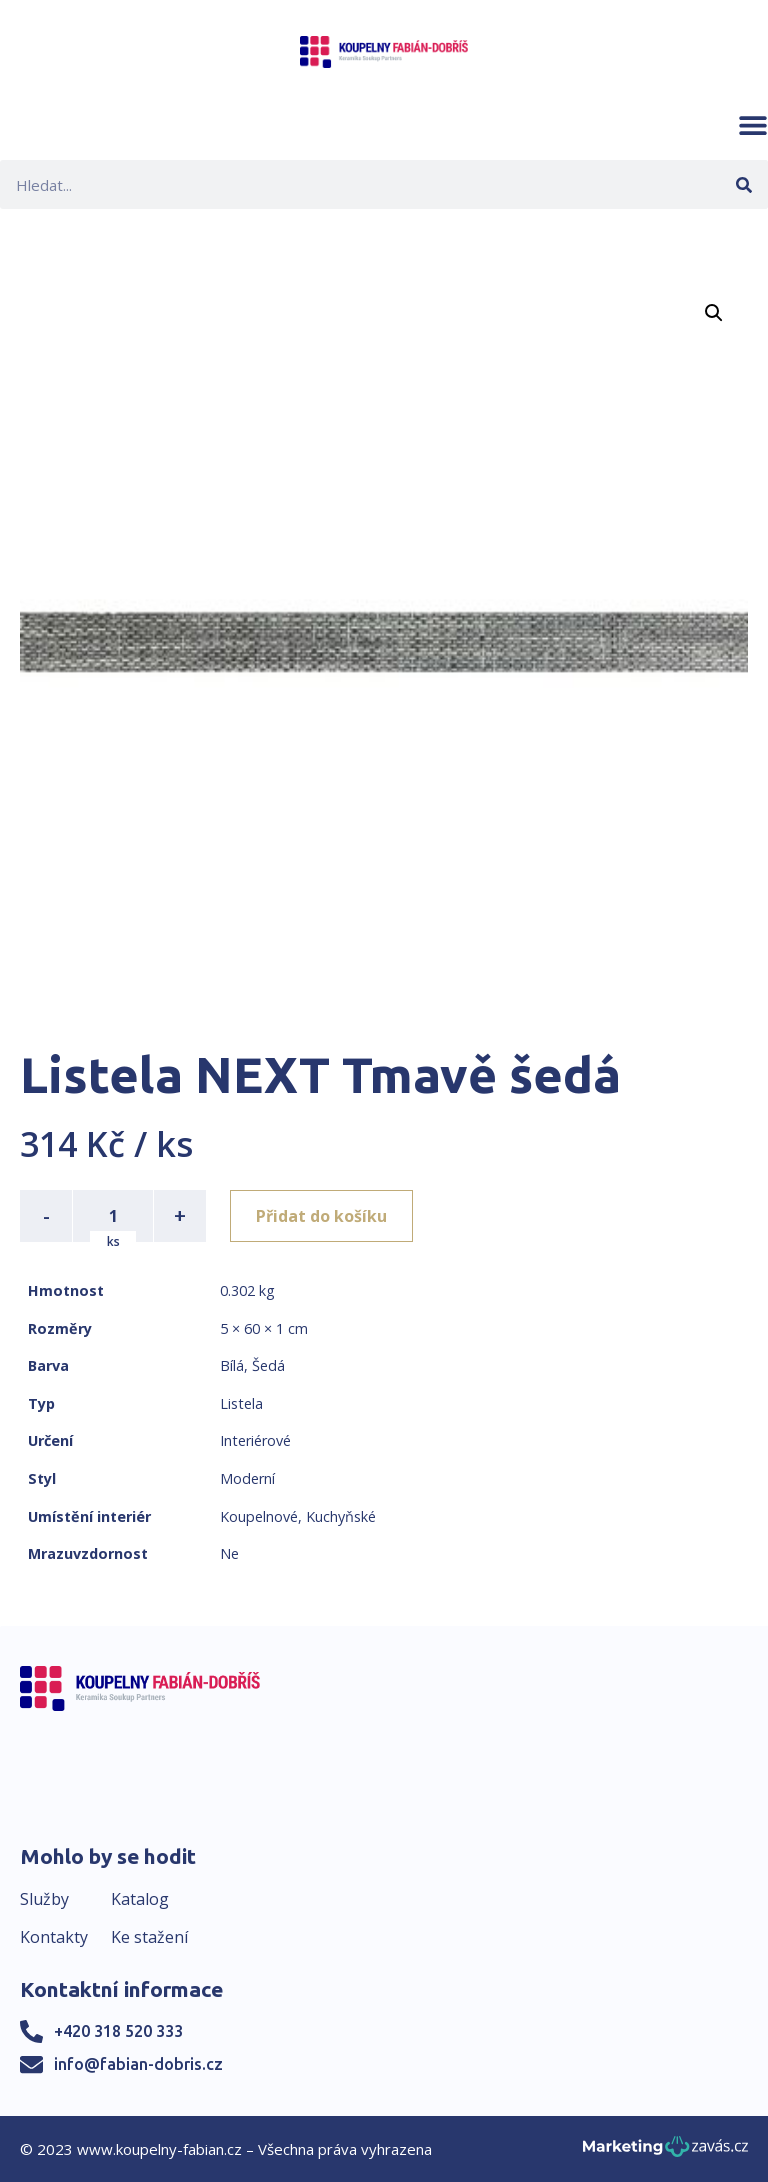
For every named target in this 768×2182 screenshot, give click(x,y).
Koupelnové (259, 1516)
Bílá (232, 1365)
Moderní (247, 1478)
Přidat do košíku (321, 1216)
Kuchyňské (341, 1516)
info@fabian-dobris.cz (138, 2064)
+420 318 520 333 (118, 2031)
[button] (753, 125)
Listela (241, 1403)
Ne (229, 1553)
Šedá (268, 1365)
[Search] (743, 184)
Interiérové (255, 1440)
